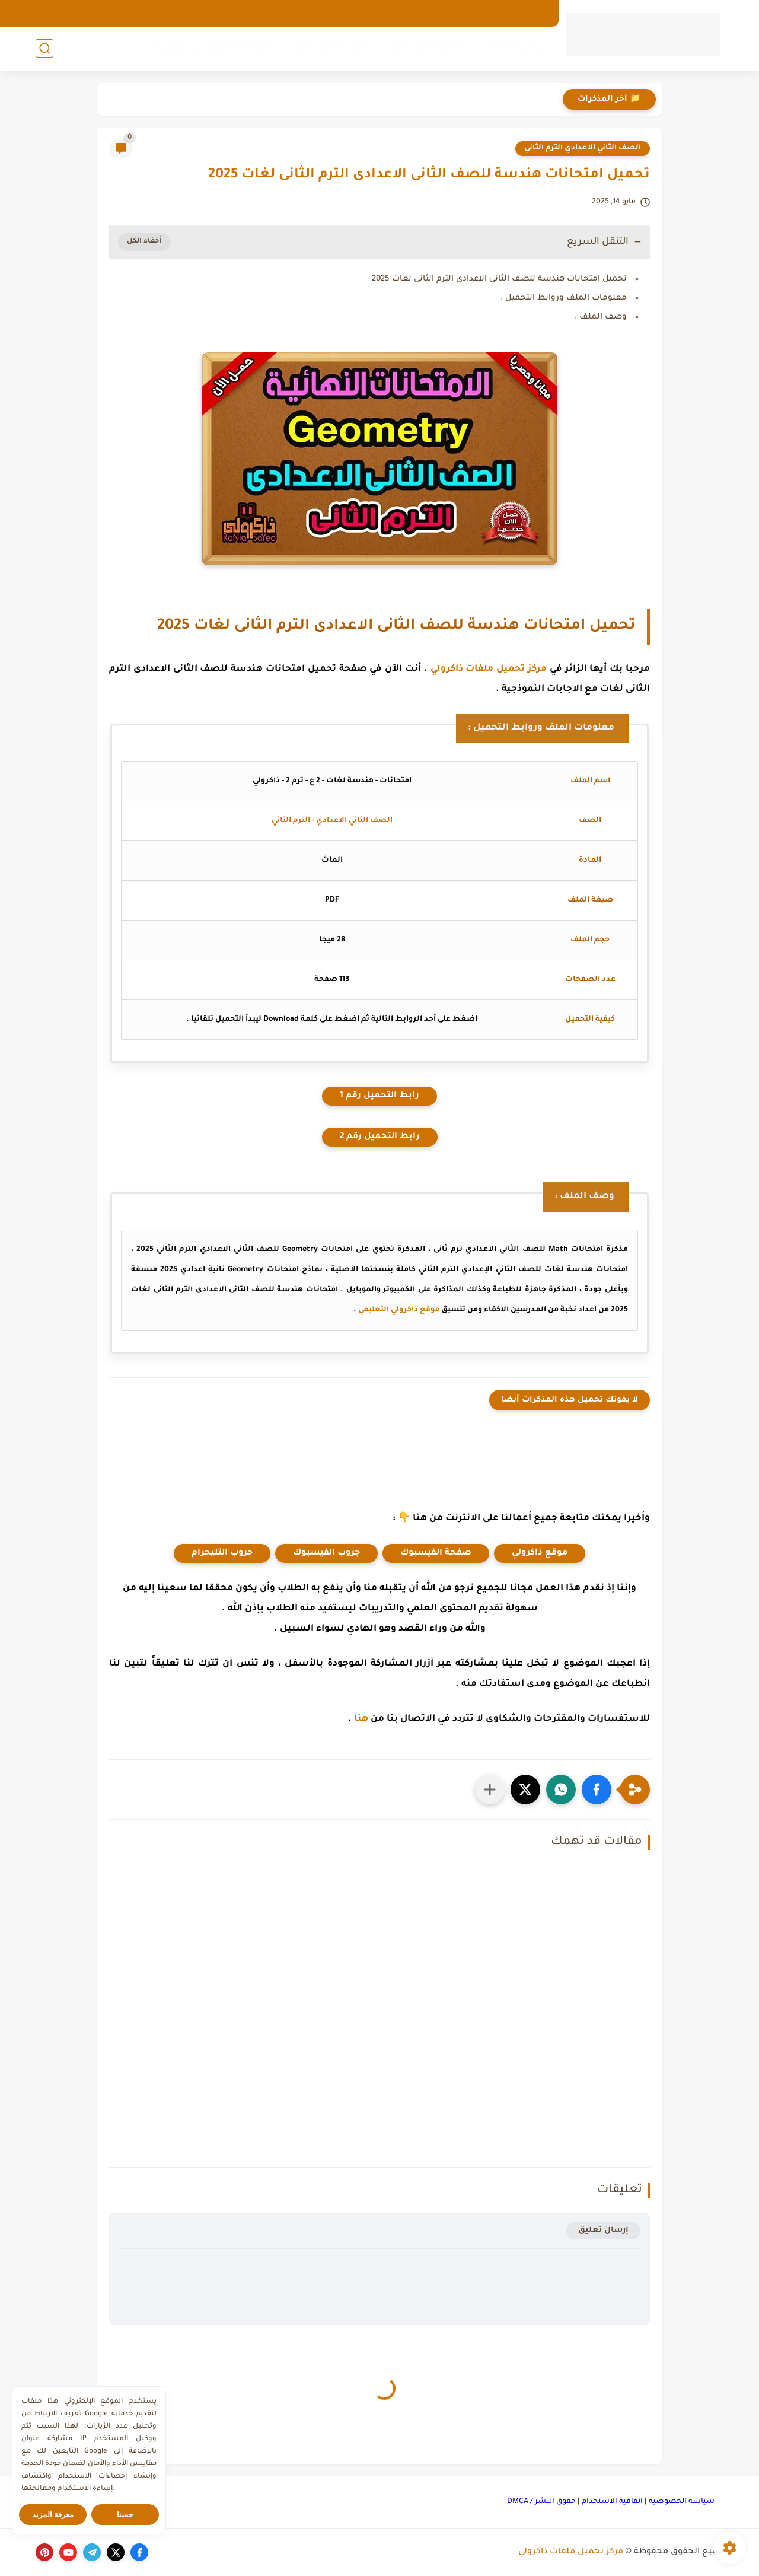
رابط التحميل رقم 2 (380, 1137)
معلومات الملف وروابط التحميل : (563, 298)
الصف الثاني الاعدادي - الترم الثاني (332, 821)
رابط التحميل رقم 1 (379, 1096)
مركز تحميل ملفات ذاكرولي (488, 669)
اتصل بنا (443, 13)
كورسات (166, 48)
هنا (361, 1719)
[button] (596, 1789)
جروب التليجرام (222, 1553)
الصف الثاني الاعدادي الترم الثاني (582, 148)
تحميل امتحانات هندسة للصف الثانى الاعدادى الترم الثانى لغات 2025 (499, 279)
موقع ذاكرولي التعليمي (398, 1310)
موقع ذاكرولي (539, 1553)
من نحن (486, 13)
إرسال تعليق (603, 2230)
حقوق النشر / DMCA (541, 2502)
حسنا (125, 2514)
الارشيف (530, 13)
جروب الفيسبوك (326, 1553)
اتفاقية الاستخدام (612, 2502)
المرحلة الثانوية (240, 48)
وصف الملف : (601, 317)
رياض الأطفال (516, 48)
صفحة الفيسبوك (435, 1553)
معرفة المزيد (53, 2514)
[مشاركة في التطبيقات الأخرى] (490, 1789)
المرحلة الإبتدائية (426, 48)
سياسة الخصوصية (682, 2502)
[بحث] (44, 48)
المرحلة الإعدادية (331, 48)
